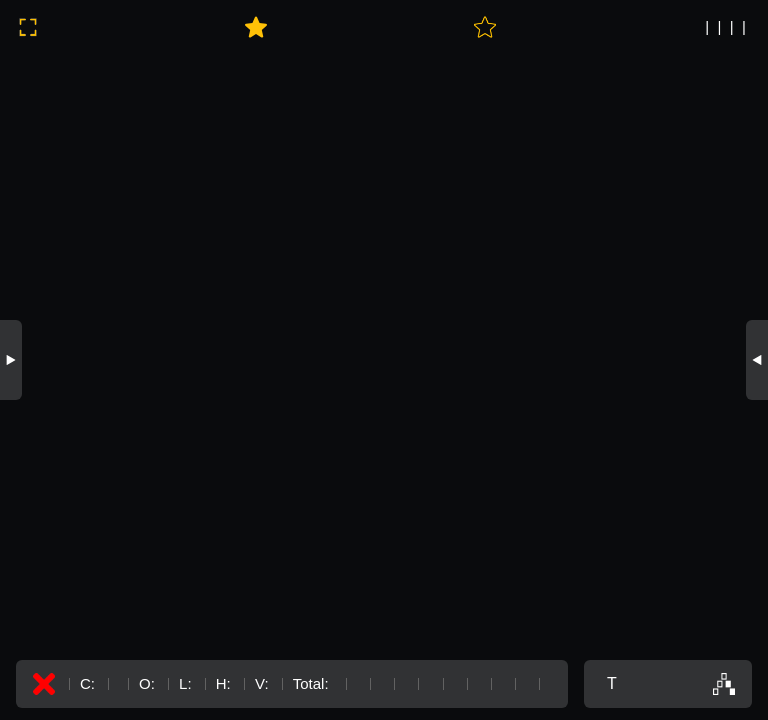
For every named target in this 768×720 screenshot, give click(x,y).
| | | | (725, 26)
